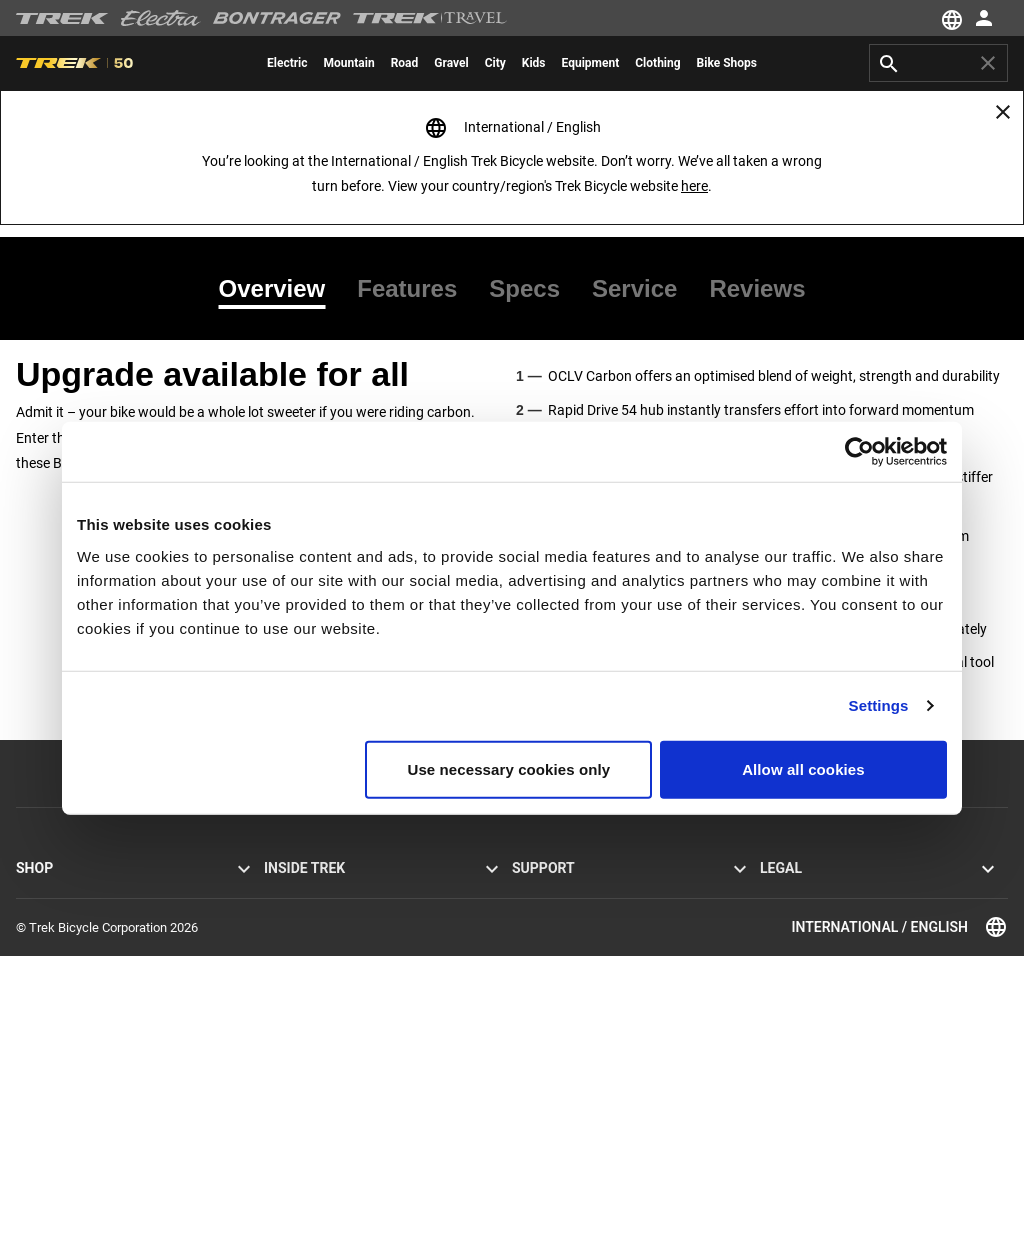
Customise (46, 1061)
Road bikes (47, 893)
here (694, 186)
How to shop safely (565, 989)
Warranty (537, 965)
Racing (283, 989)
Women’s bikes (58, 989)
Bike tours (44, 1109)
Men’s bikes (48, 965)
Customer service (561, 893)
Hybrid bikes (50, 941)
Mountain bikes (59, 917)
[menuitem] (287, 63)
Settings (879, 705)
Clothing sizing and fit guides (593, 1133)
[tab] (280, 289)
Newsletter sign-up (564, 941)
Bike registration (557, 1061)
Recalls (780, 941)
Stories (283, 893)
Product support (557, 1037)
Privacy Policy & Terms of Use (843, 893)
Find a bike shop (61, 1085)
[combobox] (938, 63)
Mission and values (318, 917)
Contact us (542, 917)
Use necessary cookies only (509, 768)
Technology (296, 965)
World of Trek (301, 1061)
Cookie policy (797, 917)
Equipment (46, 1013)
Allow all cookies (803, 768)
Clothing (39, 1037)
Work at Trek (299, 1037)
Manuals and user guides (582, 1013)
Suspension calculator (574, 1109)
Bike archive (545, 1085)
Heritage (288, 941)
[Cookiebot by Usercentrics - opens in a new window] (859, 452)
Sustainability (301, 1013)
